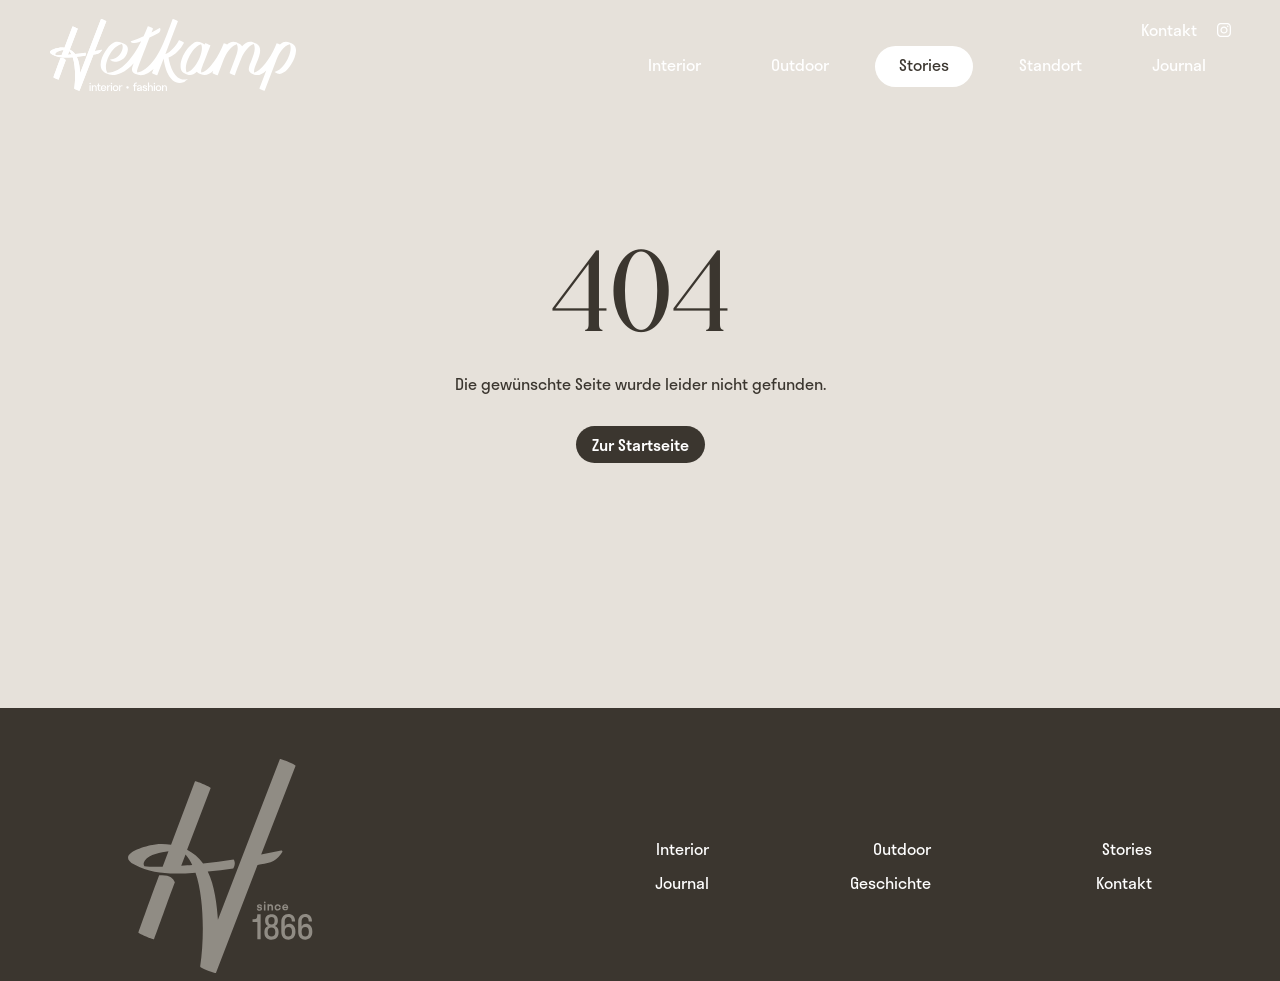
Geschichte (890, 882)
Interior (674, 64)
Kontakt (1169, 32)
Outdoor (800, 64)
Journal (1179, 64)
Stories (924, 64)
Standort (1050, 64)
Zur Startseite (640, 444)
